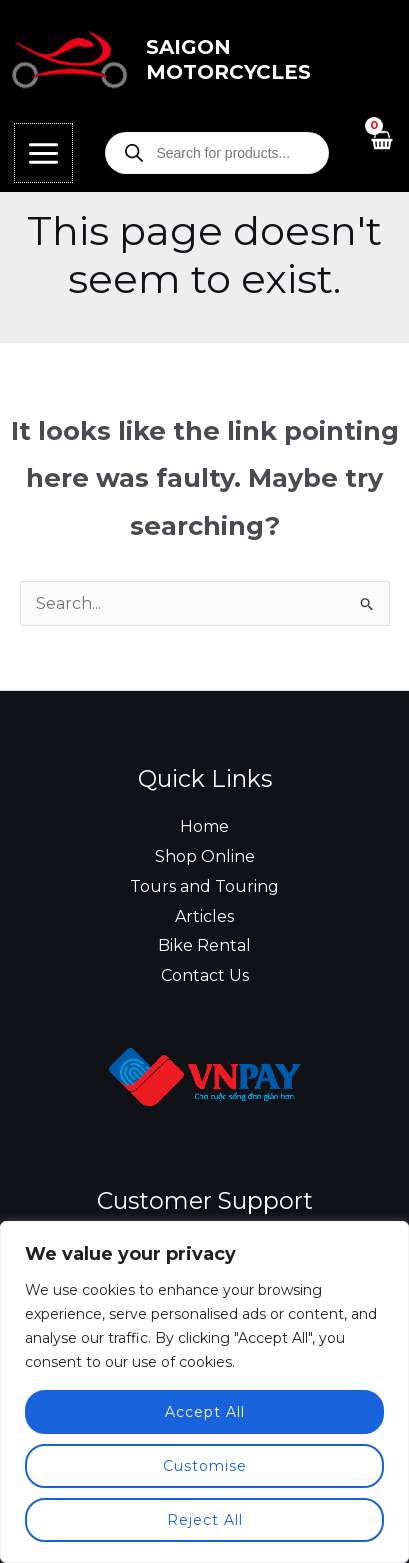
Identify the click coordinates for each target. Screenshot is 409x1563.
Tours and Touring (204, 886)
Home (204, 826)
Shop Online (205, 856)
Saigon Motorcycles (228, 59)
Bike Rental (204, 945)
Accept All (205, 1412)
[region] (204, 1392)
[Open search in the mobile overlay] (217, 153)
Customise (205, 1466)
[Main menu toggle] (43, 152)
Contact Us (205, 975)
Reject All (205, 1520)
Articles (204, 916)
